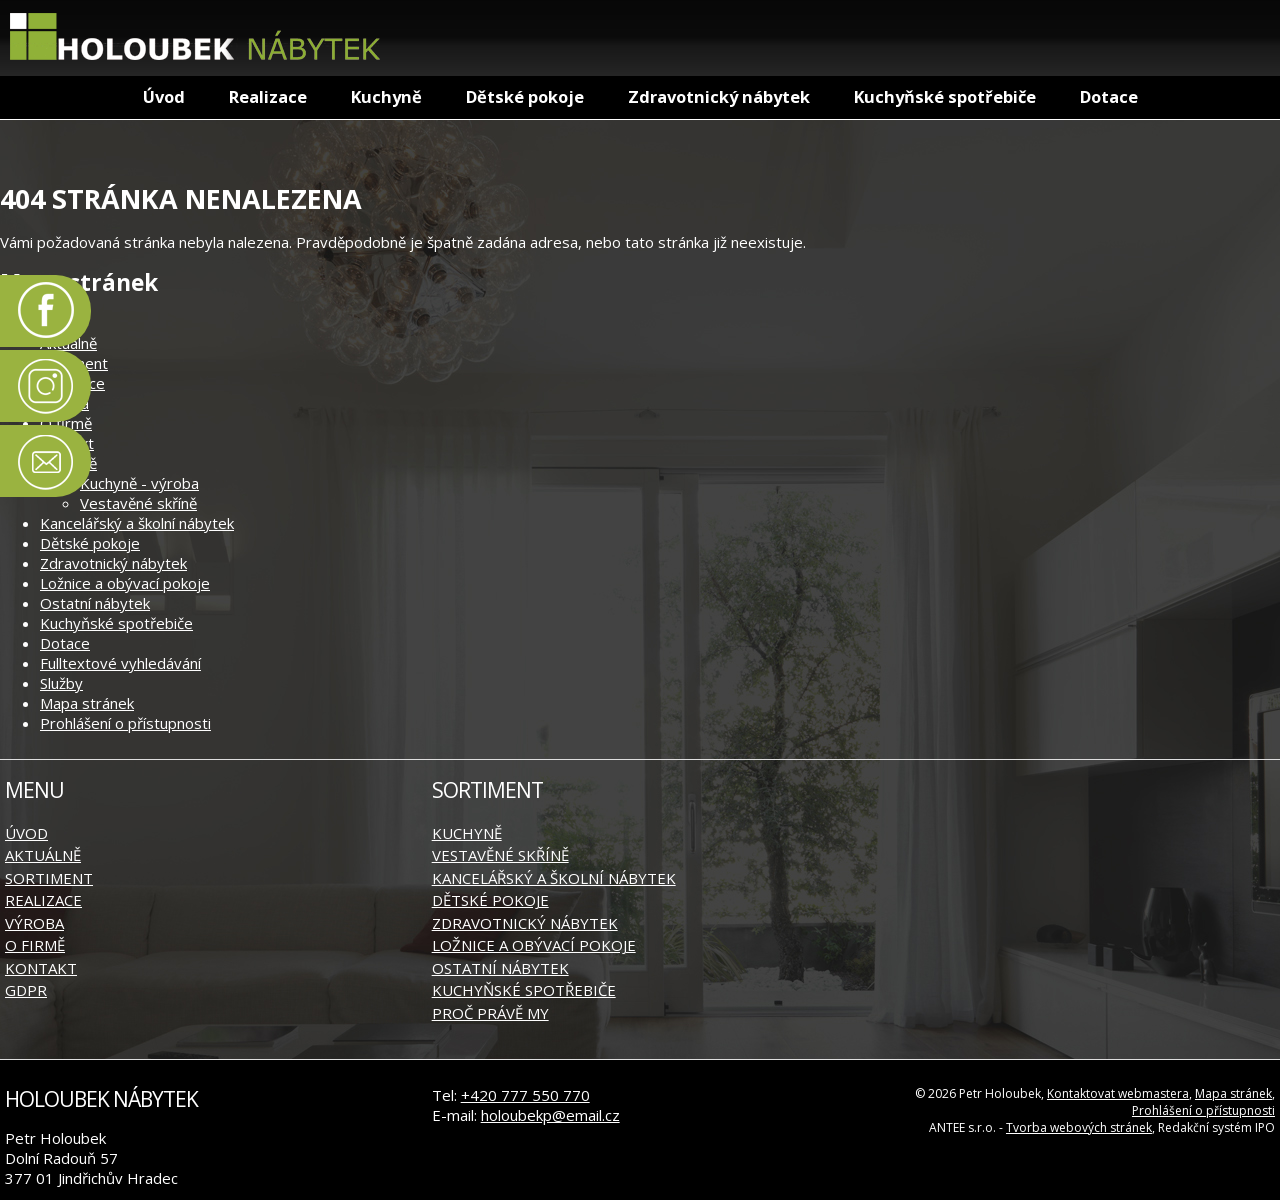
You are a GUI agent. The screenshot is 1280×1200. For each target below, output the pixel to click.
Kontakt (41, 968)
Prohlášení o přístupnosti (125, 723)
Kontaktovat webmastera (1118, 1093)
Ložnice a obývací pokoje (125, 583)
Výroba (34, 923)
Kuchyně (386, 96)
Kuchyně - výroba (139, 483)
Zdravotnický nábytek (719, 96)
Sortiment (49, 878)
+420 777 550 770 (525, 1095)
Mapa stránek (87, 703)
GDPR (26, 990)
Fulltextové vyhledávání (120, 663)
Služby (61, 683)
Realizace (268, 96)
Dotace (1109, 96)
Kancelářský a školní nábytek (137, 523)
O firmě (66, 423)
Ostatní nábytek (95, 603)
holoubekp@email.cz (550, 1115)
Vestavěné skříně (138, 503)
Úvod (164, 96)
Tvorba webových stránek (1079, 1127)
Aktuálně (43, 855)
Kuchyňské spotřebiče (945, 96)
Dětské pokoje (525, 96)
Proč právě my (490, 1013)
